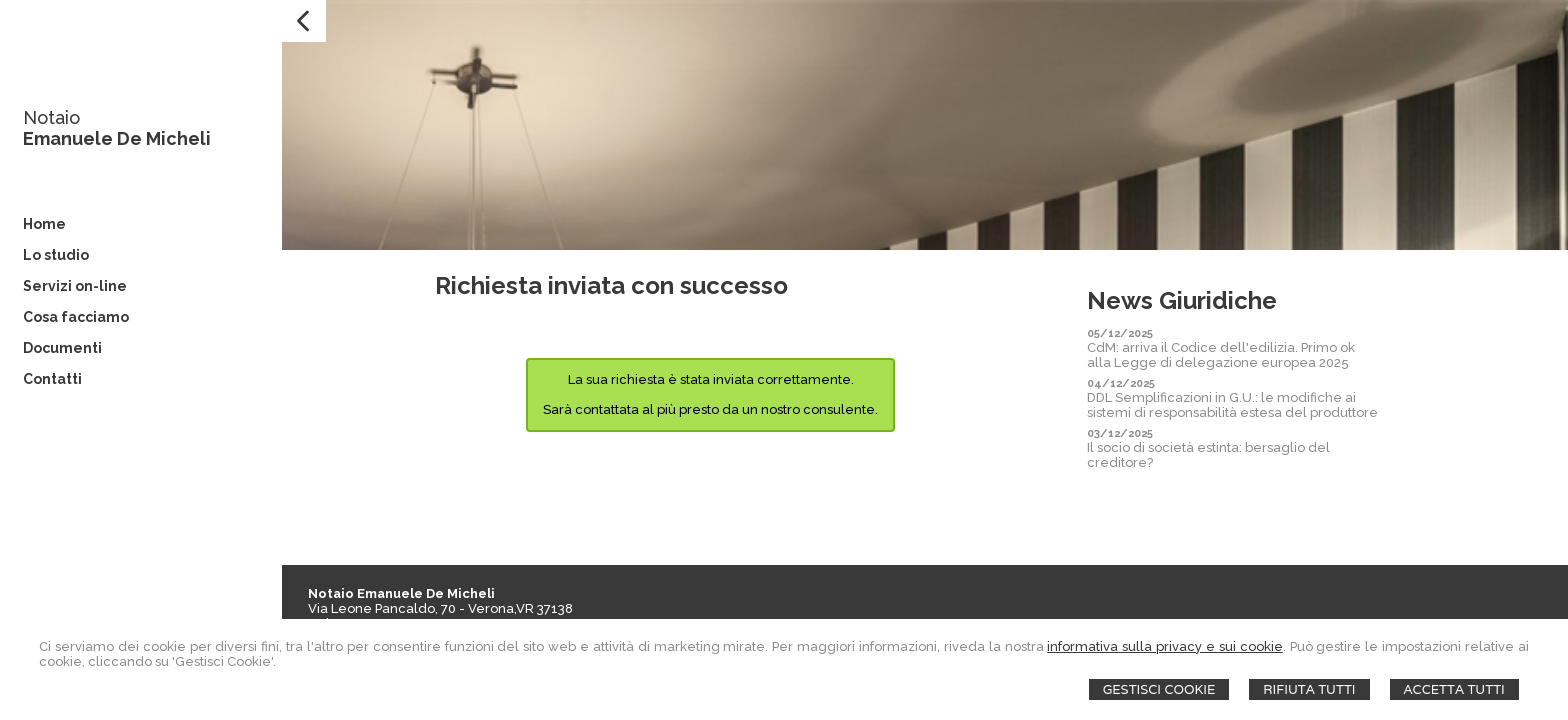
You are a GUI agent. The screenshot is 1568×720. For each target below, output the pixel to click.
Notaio (51, 117)
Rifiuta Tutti (1309, 689)
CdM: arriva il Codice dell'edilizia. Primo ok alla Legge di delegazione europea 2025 (1221, 355)
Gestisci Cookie (1159, 689)
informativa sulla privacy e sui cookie (1164, 646)
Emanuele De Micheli (117, 138)
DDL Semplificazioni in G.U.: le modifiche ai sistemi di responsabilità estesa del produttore (1232, 405)
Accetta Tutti (1454, 689)
